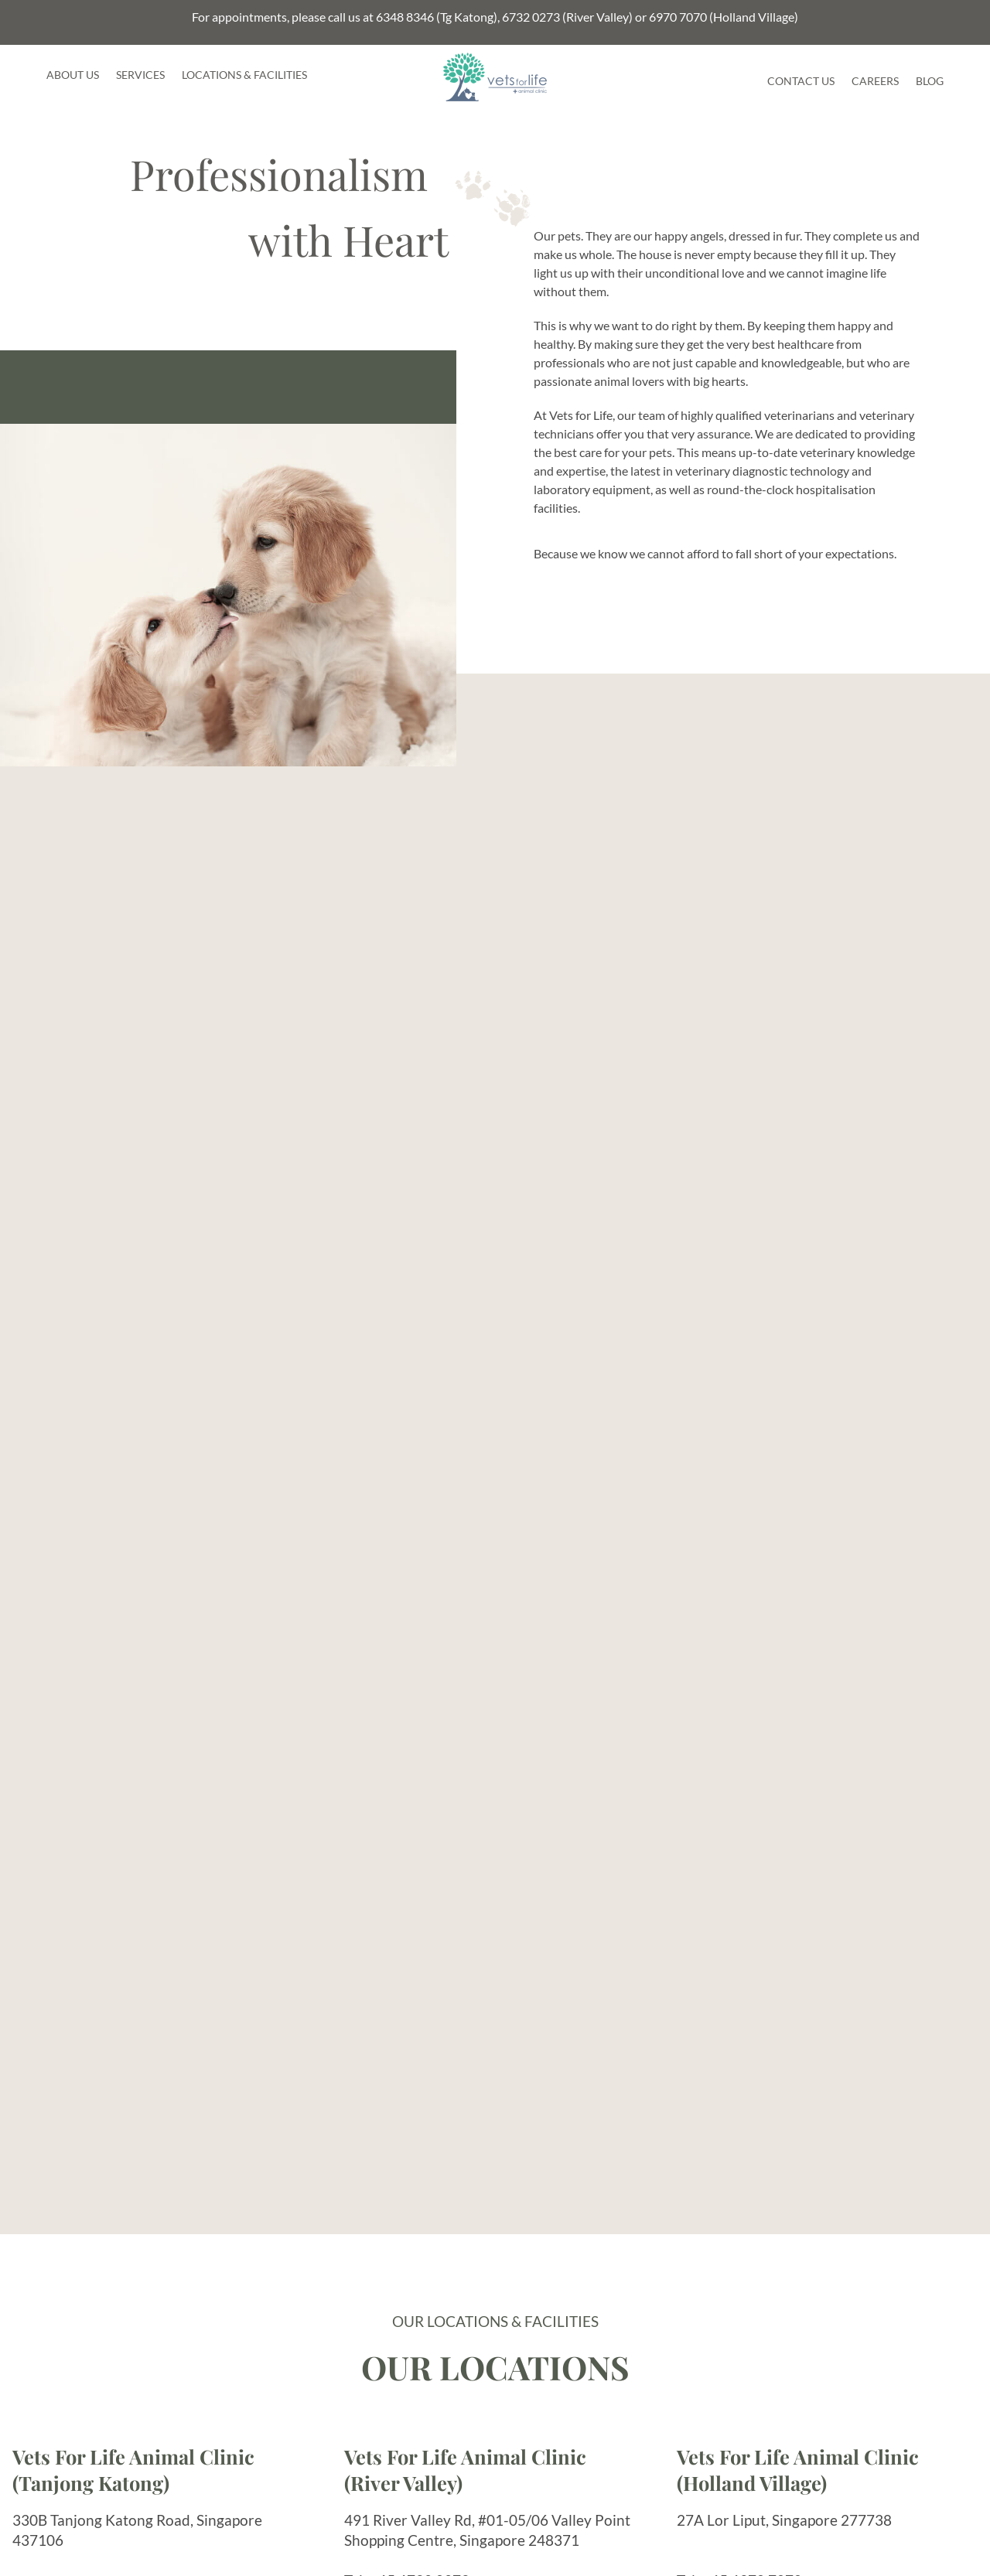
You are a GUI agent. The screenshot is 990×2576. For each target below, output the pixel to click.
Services (140, 74)
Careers (875, 80)
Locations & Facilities (244, 74)
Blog (930, 80)
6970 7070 (678, 16)
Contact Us (801, 80)
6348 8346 (405, 16)
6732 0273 (531, 16)
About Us (72, 74)
